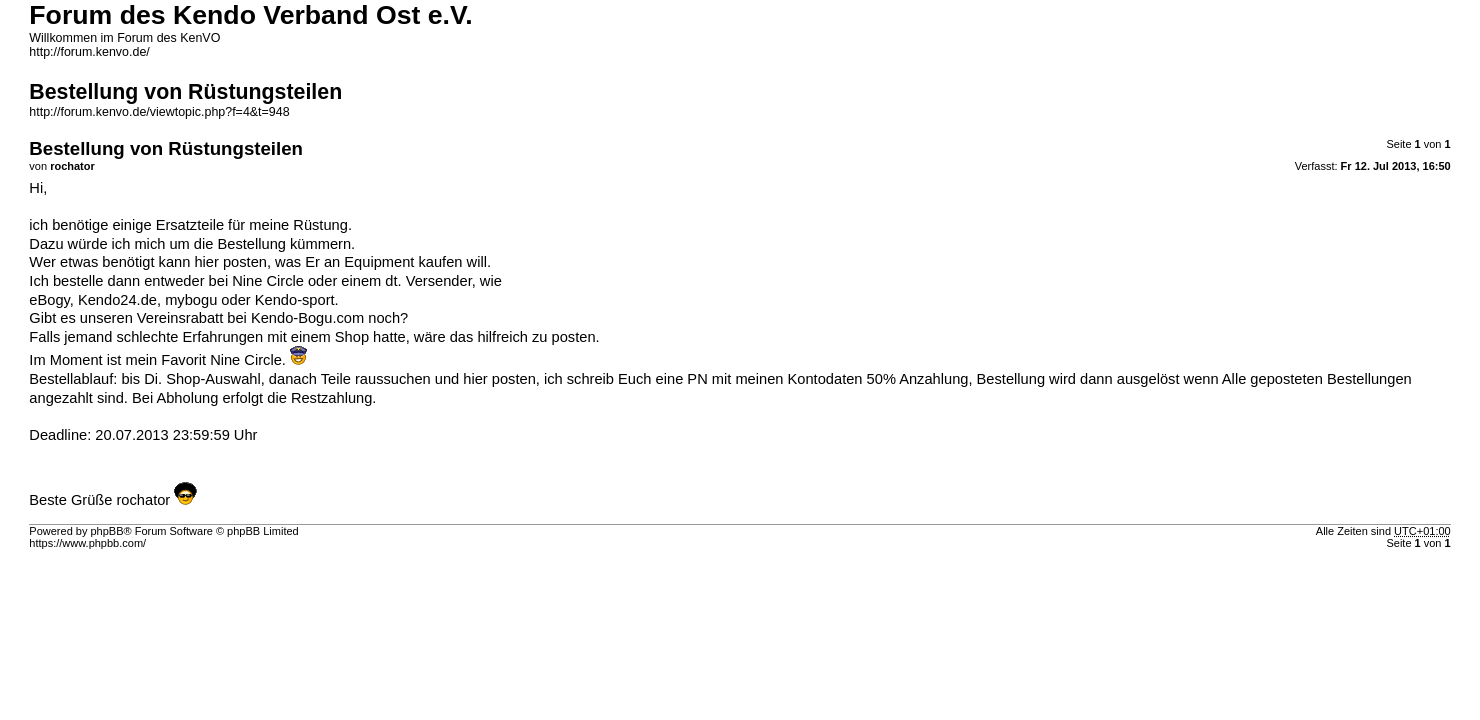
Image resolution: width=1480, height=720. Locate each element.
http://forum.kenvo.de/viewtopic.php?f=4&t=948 (159, 112)
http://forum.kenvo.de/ (89, 52)
